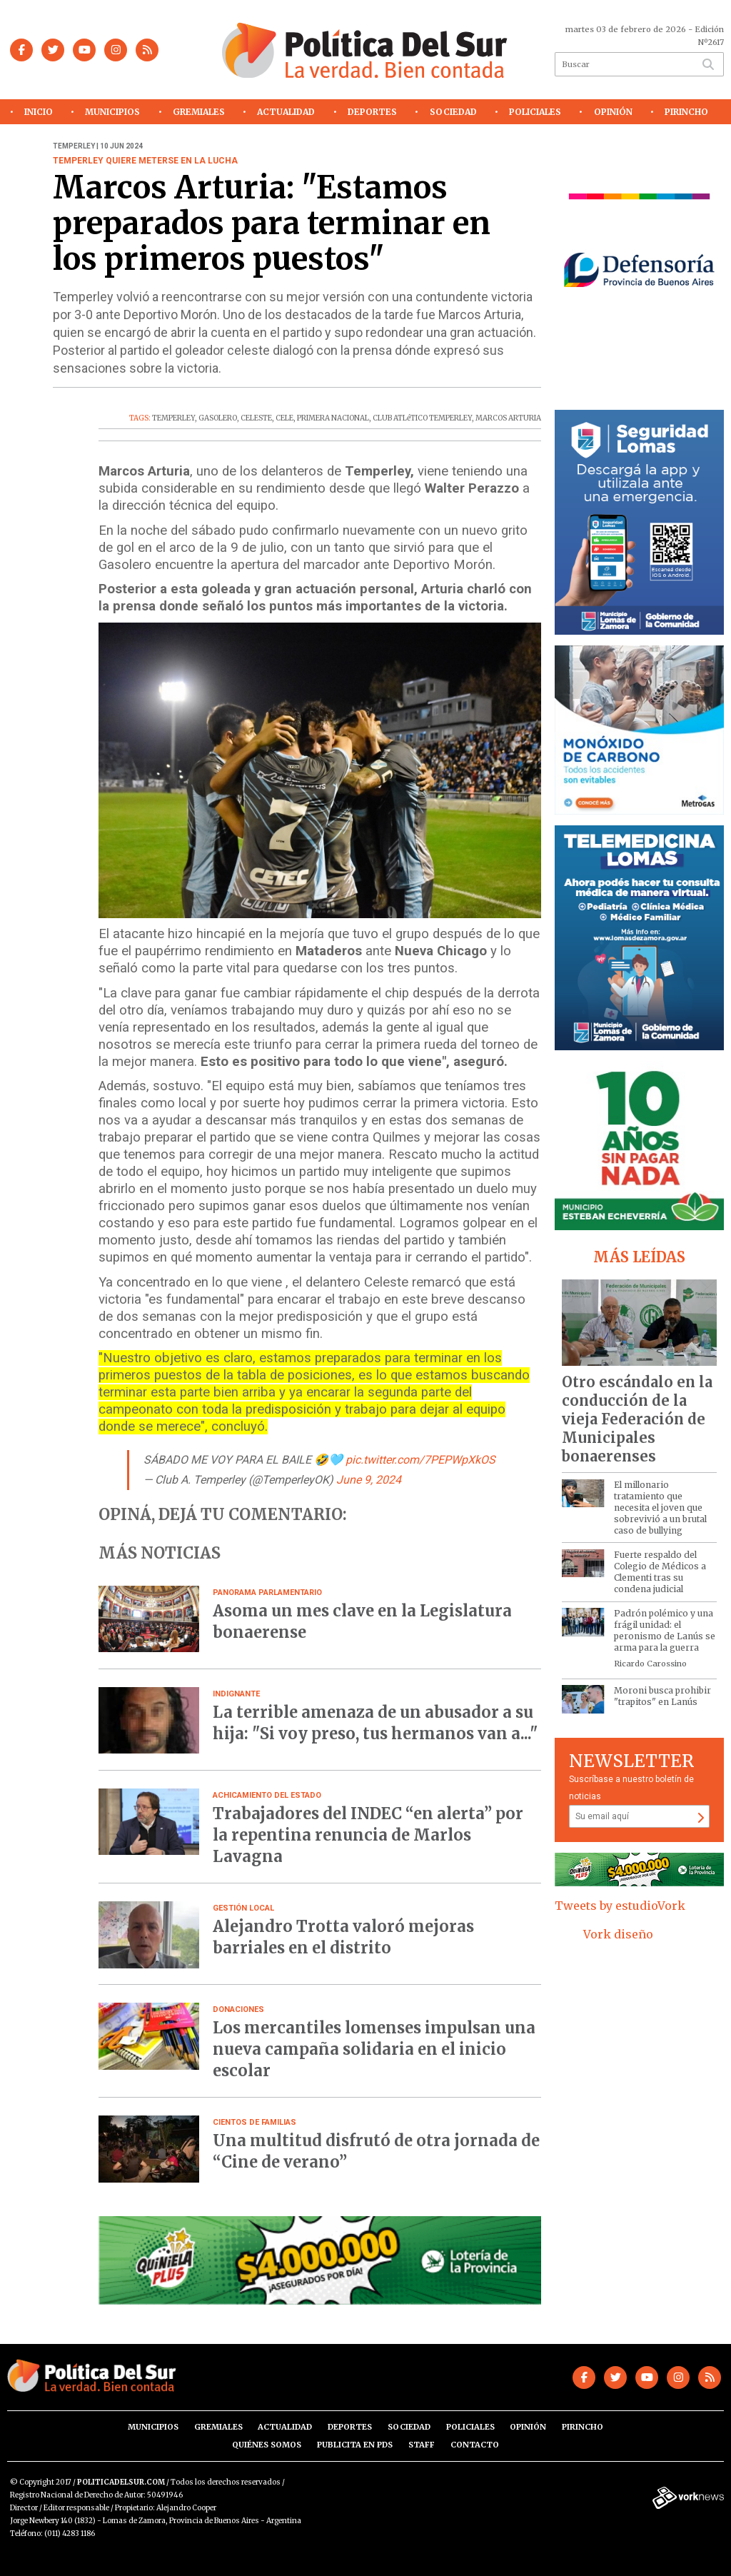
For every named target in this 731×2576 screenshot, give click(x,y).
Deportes (372, 111)
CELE (284, 418)
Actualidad (286, 111)
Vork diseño (618, 1934)
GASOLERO (217, 418)
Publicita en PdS (355, 2445)
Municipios (112, 111)
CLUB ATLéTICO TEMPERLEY (422, 418)
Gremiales (199, 111)
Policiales (535, 111)
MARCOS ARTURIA (508, 418)
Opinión (613, 111)
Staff (421, 2445)
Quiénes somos (266, 2445)
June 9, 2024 (368, 1479)
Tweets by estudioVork (620, 1905)
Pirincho (686, 111)
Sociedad (453, 111)
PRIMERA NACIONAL (333, 418)
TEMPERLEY (173, 418)
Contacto (474, 2445)
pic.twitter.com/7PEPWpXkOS (420, 1459)
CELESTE (256, 418)
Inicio (38, 111)
